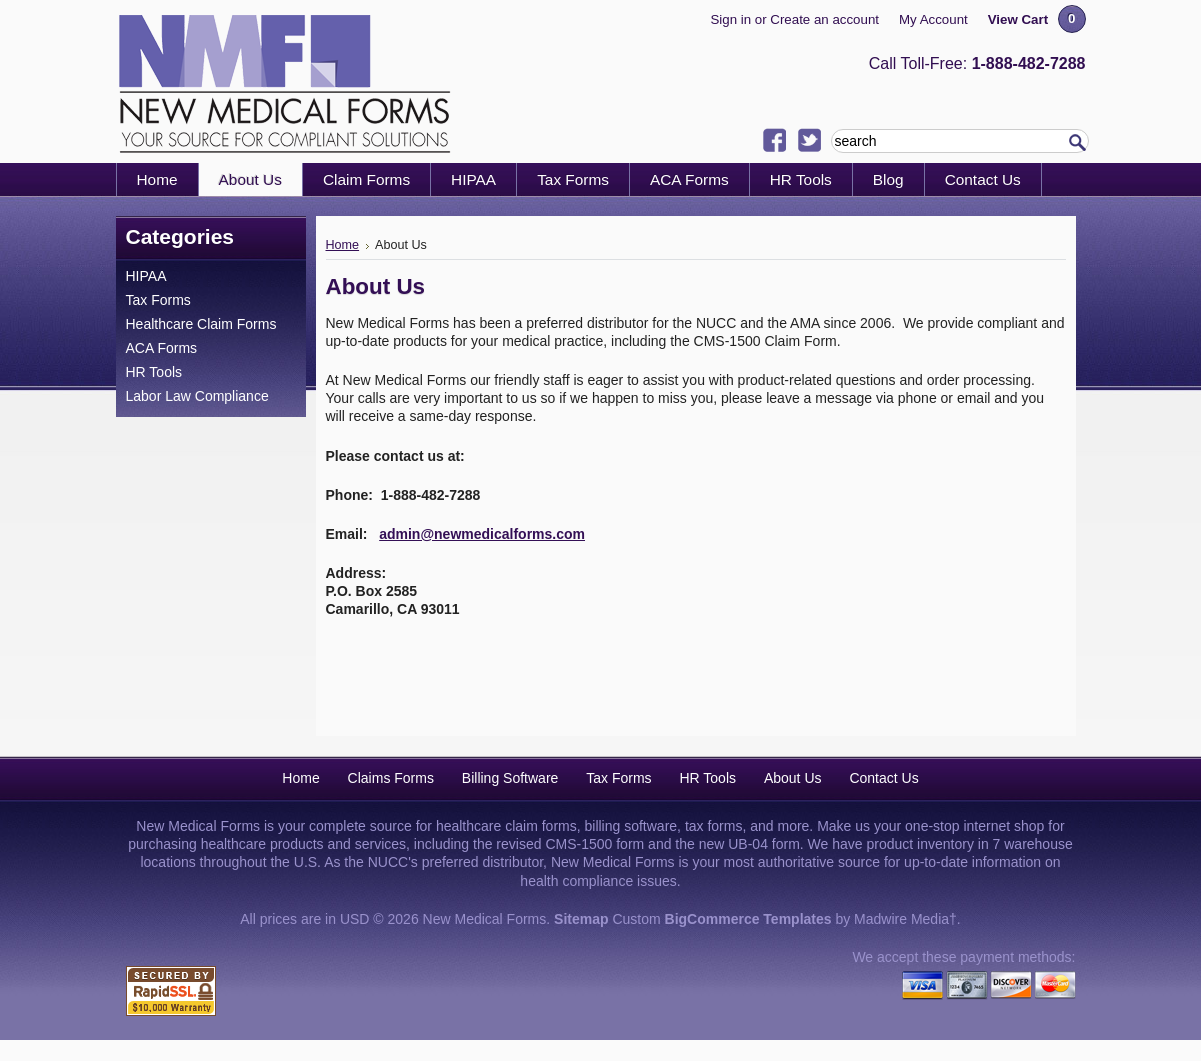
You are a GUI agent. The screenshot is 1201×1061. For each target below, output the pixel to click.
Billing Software (510, 778)
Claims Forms (391, 778)
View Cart (1018, 19)
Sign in (730, 19)
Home (343, 245)
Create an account (824, 19)
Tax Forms (158, 300)
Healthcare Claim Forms (201, 324)
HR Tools (154, 372)
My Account (933, 19)
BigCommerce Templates (748, 919)
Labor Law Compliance (197, 396)
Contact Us (883, 778)
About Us (793, 778)
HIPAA (146, 276)
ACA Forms (162, 348)
